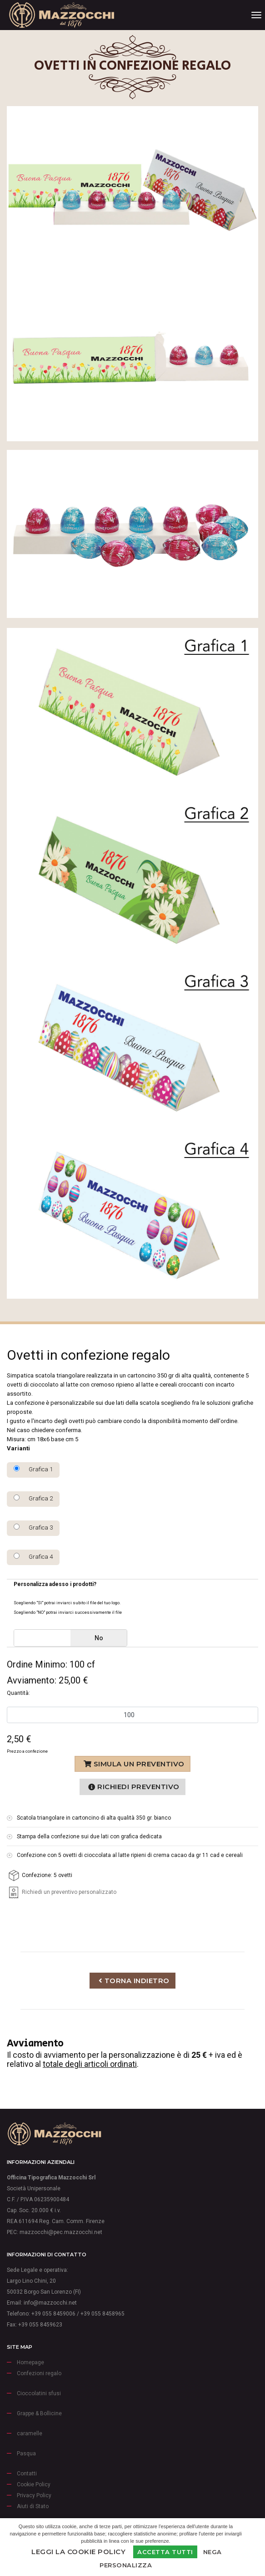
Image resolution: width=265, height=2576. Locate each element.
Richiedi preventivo (134, 1786)
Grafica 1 (33, 1469)
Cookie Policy (33, 2484)
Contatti (27, 2473)
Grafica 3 (33, 1527)
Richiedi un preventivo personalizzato (61, 1892)
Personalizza (126, 2565)
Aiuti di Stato (33, 2506)
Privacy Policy (34, 2495)
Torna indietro (134, 1980)
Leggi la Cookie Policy (78, 2551)
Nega (212, 2552)
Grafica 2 (33, 1498)
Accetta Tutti (165, 2552)
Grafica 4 (33, 1556)
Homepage (30, 2362)
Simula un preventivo (134, 1764)
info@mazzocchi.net (50, 2303)
